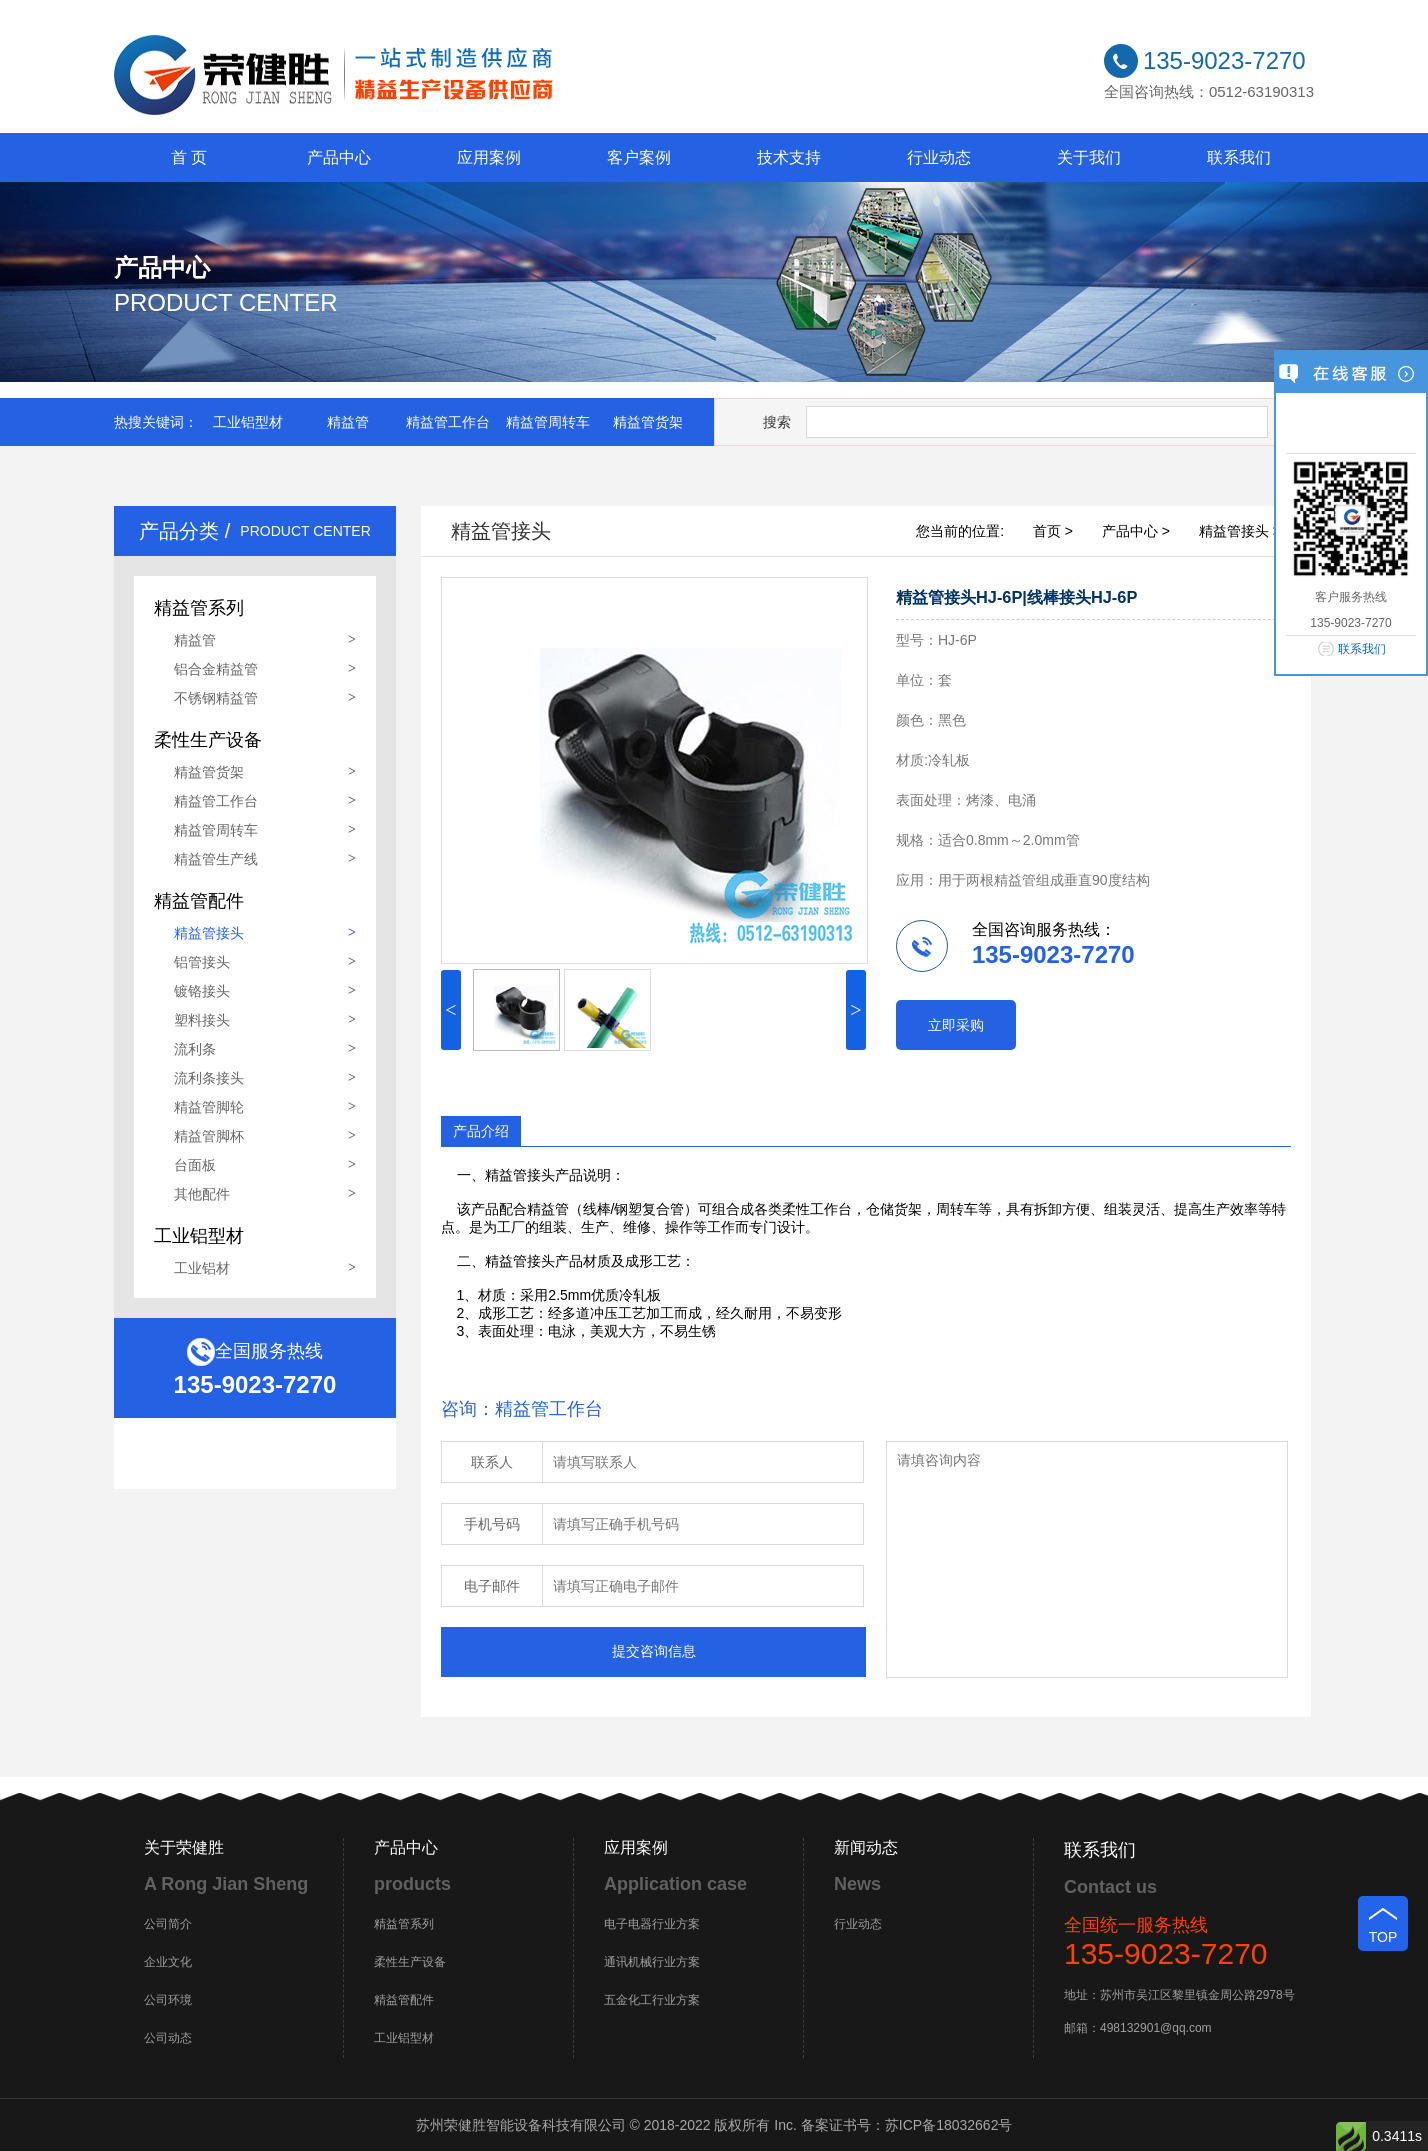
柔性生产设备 (410, 1962)
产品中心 (339, 157)
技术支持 (789, 157)
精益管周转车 (548, 422)
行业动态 (939, 157)
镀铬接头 (202, 991)
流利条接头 (209, 1078)
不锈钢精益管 (216, 698)
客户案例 (639, 157)
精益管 (348, 422)
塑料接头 (202, 1020)
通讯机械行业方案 (652, 1962)
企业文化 (168, 1962)
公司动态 (168, 2038)
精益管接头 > (1240, 531)
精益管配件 (404, 2000)
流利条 (195, 1049)
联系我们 (1239, 157)
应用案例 (489, 157)
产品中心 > (1136, 531)
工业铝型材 (248, 422)
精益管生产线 (216, 859)
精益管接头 (209, 933)
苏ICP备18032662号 (949, 2125)
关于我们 (1089, 157)
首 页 (189, 157)
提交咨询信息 (654, 1651)
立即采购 (956, 1025)
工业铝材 (202, 1268)
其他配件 (202, 1194)
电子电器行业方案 (652, 1924)
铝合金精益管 (216, 669)
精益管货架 (648, 422)
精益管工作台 (448, 422)
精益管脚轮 (209, 1107)
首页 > (1053, 531)
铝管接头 (202, 962)
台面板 (195, 1165)
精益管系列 (404, 1924)
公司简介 (168, 1924)
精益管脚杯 (209, 1136)
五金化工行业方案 (652, 2000)
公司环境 (168, 2000)
